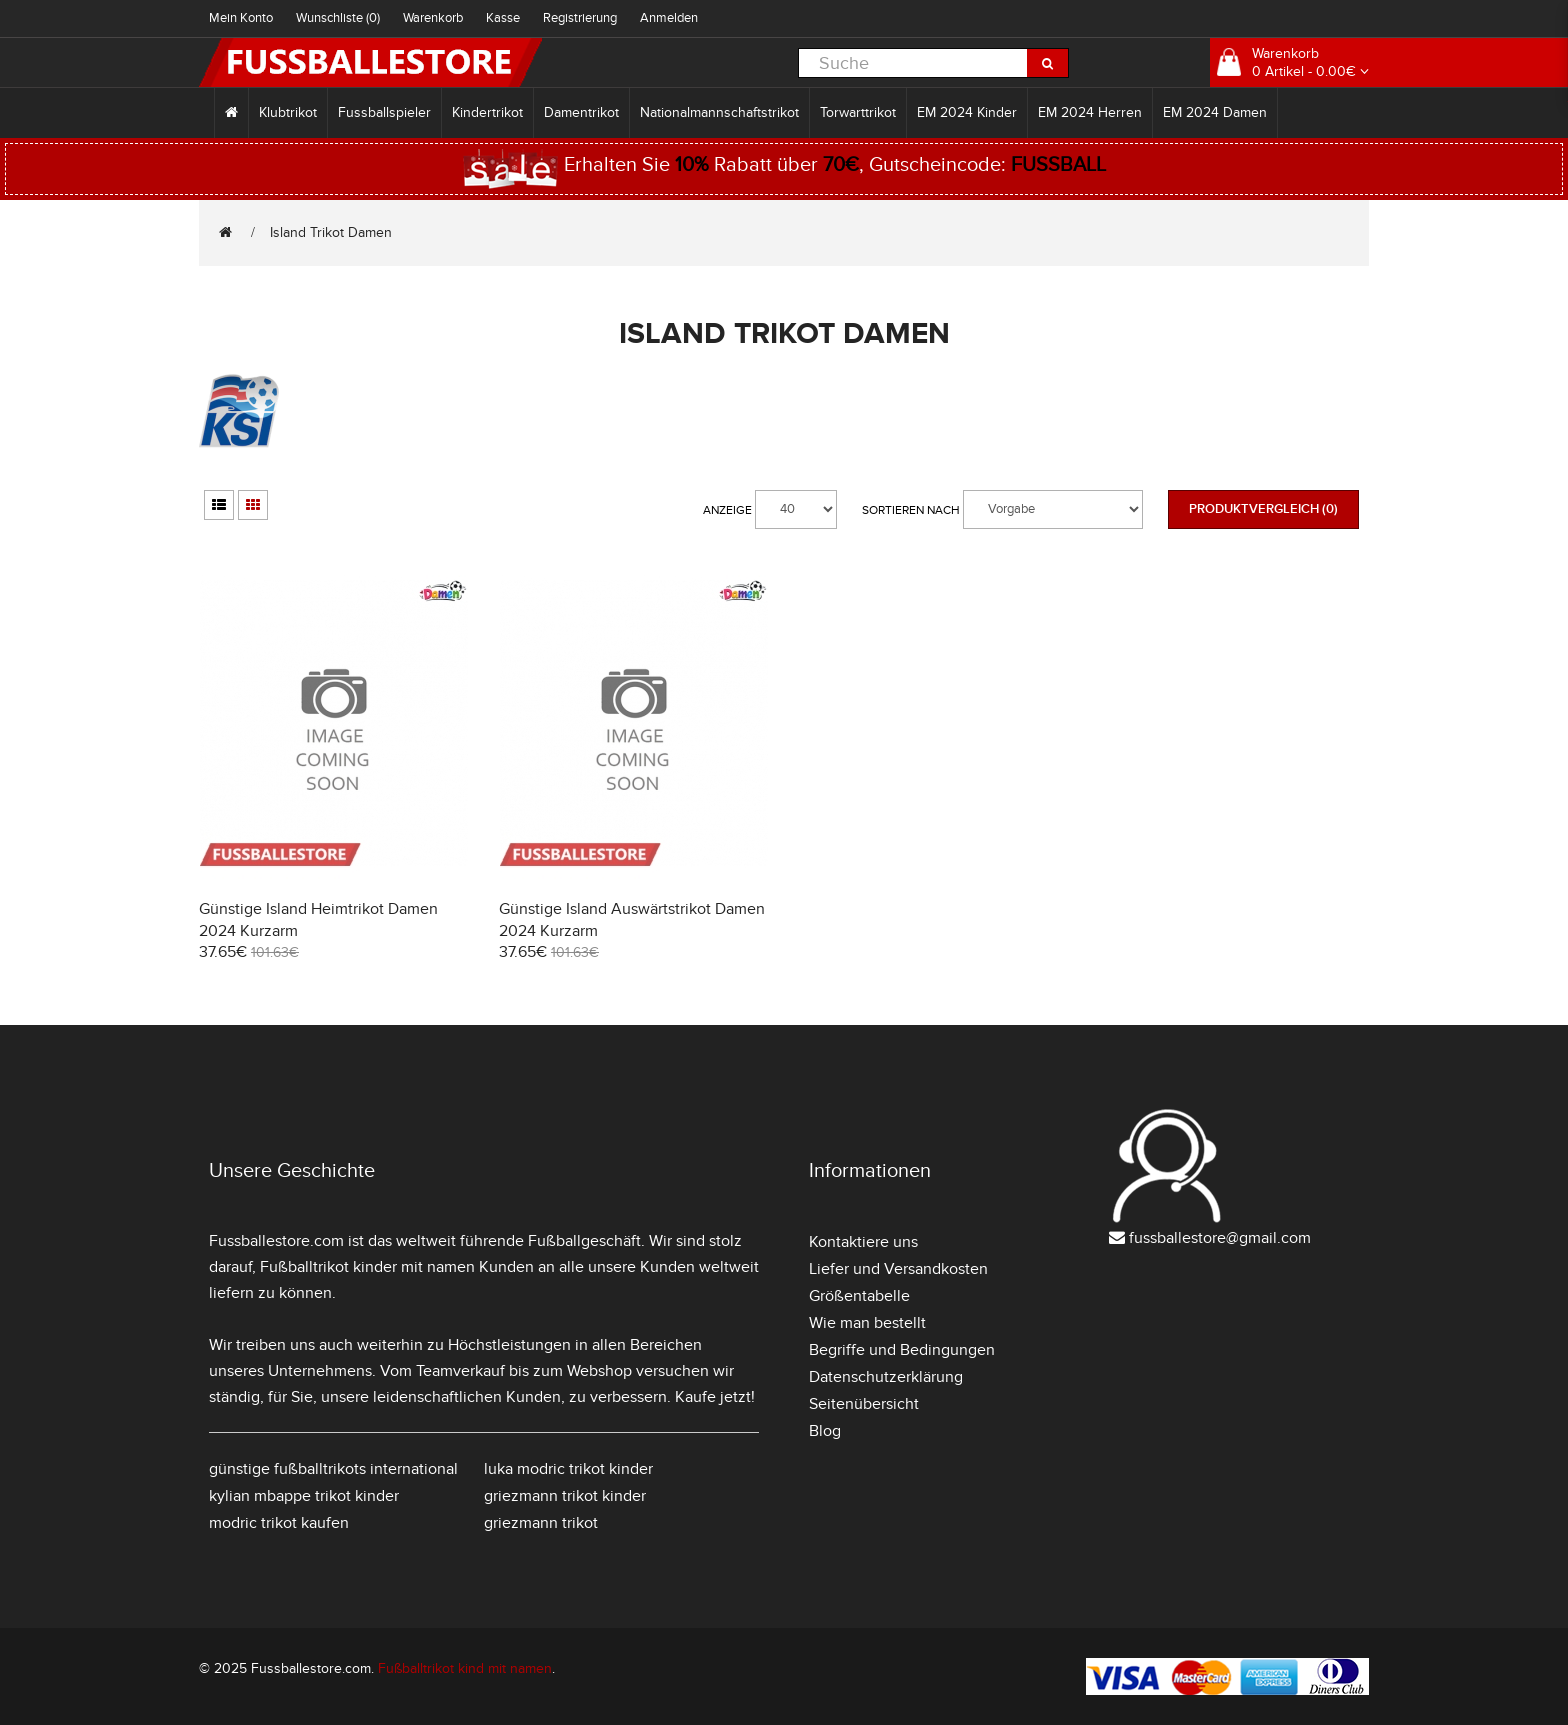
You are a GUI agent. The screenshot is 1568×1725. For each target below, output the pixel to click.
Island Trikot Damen (331, 232)
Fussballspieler (384, 112)
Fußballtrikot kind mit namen (465, 1668)
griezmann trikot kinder (565, 1496)
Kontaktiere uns (863, 1242)
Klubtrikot (288, 112)
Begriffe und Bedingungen (902, 1350)
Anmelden (669, 18)
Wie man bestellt (867, 1323)
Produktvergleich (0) (1263, 509)
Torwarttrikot (858, 112)
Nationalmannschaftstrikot (719, 112)
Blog (825, 1431)
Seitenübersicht (864, 1404)
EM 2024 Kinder (967, 112)
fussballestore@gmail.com (1220, 1238)
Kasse (503, 18)
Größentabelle (859, 1296)
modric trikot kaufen (279, 1523)
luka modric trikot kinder (568, 1469)
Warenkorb (433, 18)
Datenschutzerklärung (886, 1377)
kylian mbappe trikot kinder (304, 1496)
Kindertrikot (487, 112)
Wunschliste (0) (338, 18)
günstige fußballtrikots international (333, 1469)
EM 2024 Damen (1215, 112)
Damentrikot (581, 112)
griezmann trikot (541, 1523)
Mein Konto (241, 18)
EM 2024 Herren (1090, 112)
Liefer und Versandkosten (898, 1269)
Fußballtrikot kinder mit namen (367, 1267)
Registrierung (580, 18)
